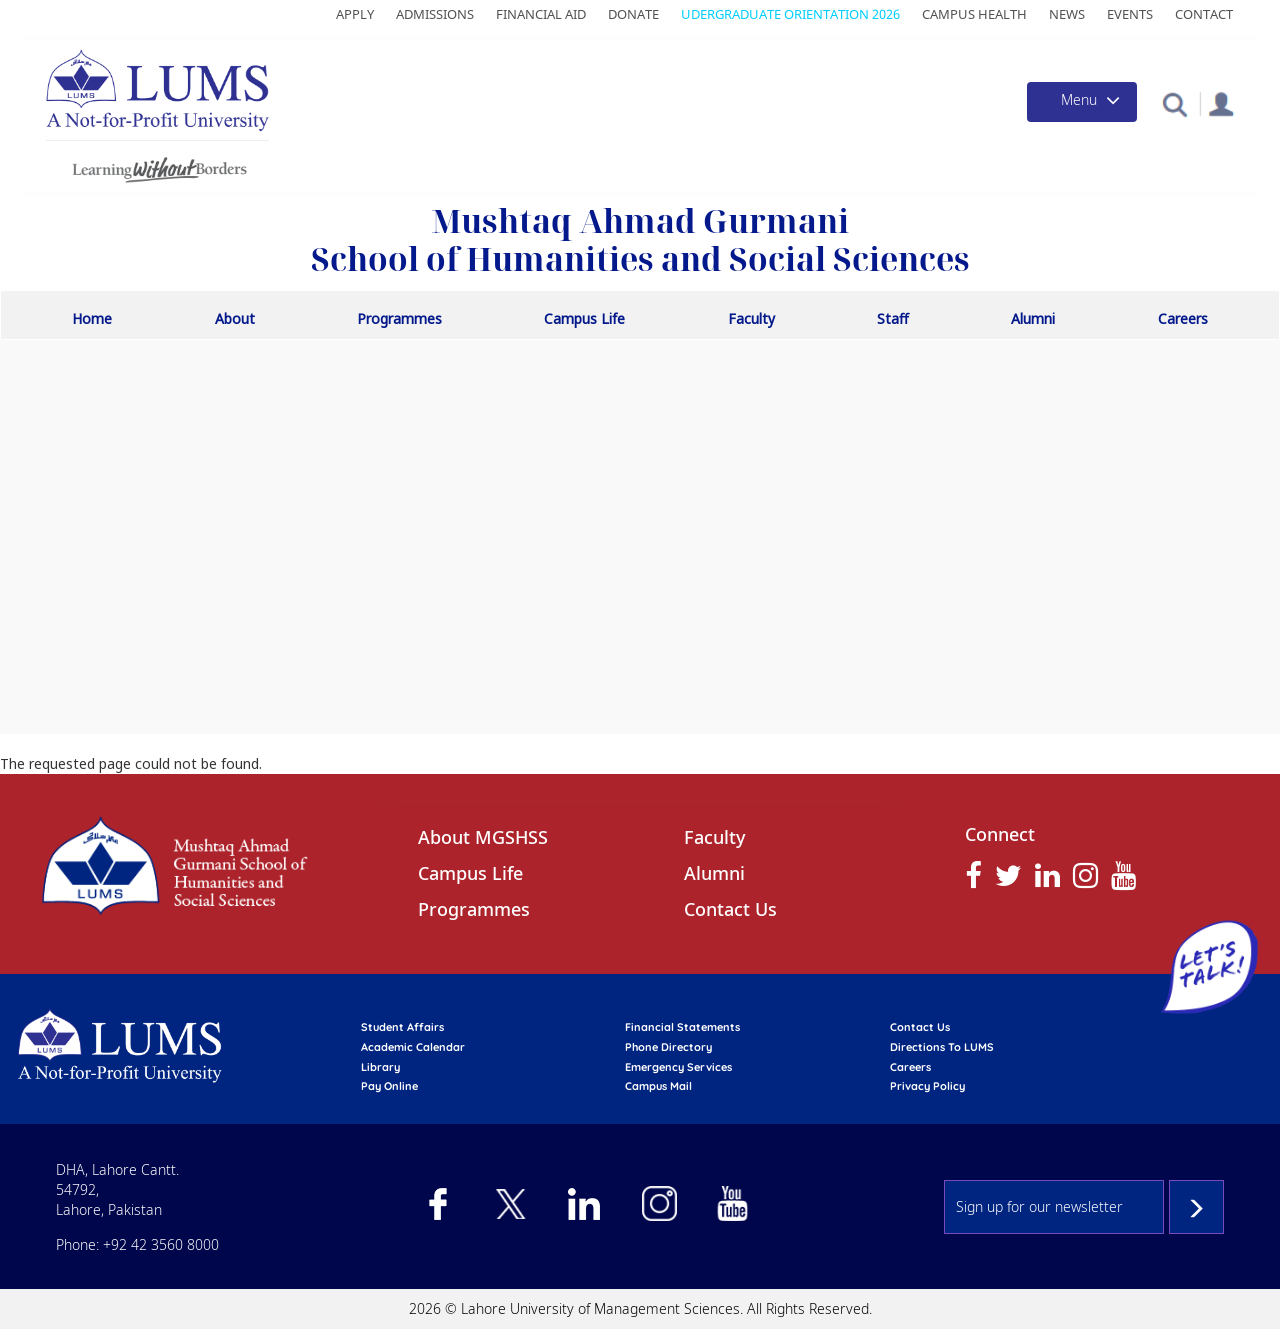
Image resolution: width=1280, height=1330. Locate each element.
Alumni (1033, 318)
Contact (1204, 14)
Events (1130, 14)
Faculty (751, 318)
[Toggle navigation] (1082, 102)
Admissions (435, 14)
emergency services (678, 1067)
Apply (355, 14)
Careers (1183, 318)
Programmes (399, 318)
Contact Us (730, 909)
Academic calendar (413, 1047)
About (235, 318)
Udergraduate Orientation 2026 (790, 14)
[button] (1174, 103)
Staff (893, 318)
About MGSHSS (483, 837)
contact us (920, 1027)
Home (92, 318)
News (1067, 14)
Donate (633, 14)
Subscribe (1196, 1207)
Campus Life (584, 318)
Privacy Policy (927, 1086)
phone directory (668, 1047)
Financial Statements (682, 1027)
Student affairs (402, 1027)
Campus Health (974, 14)
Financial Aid (541, 14)
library (380, 1067)
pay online (389, 1086)
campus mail (658, 1086)
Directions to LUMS (942, 1047)
